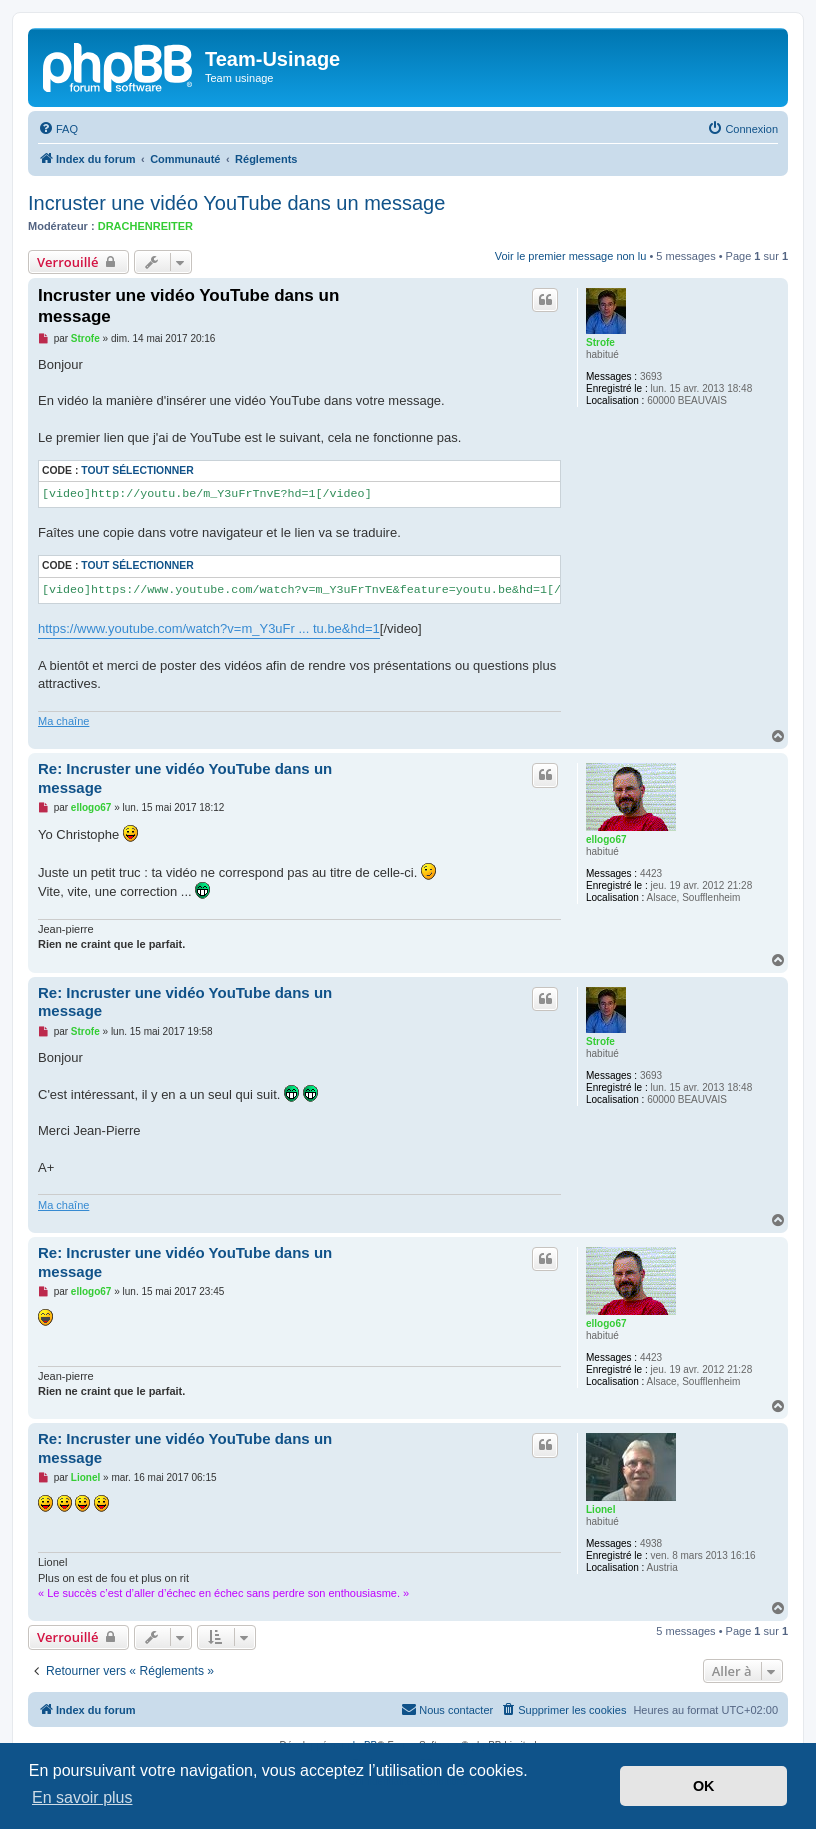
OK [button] (704, 1786)
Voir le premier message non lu (571, 256)
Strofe (600, 342)
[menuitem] (58, 129)
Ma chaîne (63, 721)
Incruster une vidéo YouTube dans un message (236, 203)
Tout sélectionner (137, 470)
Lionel (600, 1509)
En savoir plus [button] (82, 1797)
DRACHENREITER (145, 226)
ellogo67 (606, 839)
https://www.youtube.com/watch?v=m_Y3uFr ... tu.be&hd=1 (209, 628)
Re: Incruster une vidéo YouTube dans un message (185, 778)
